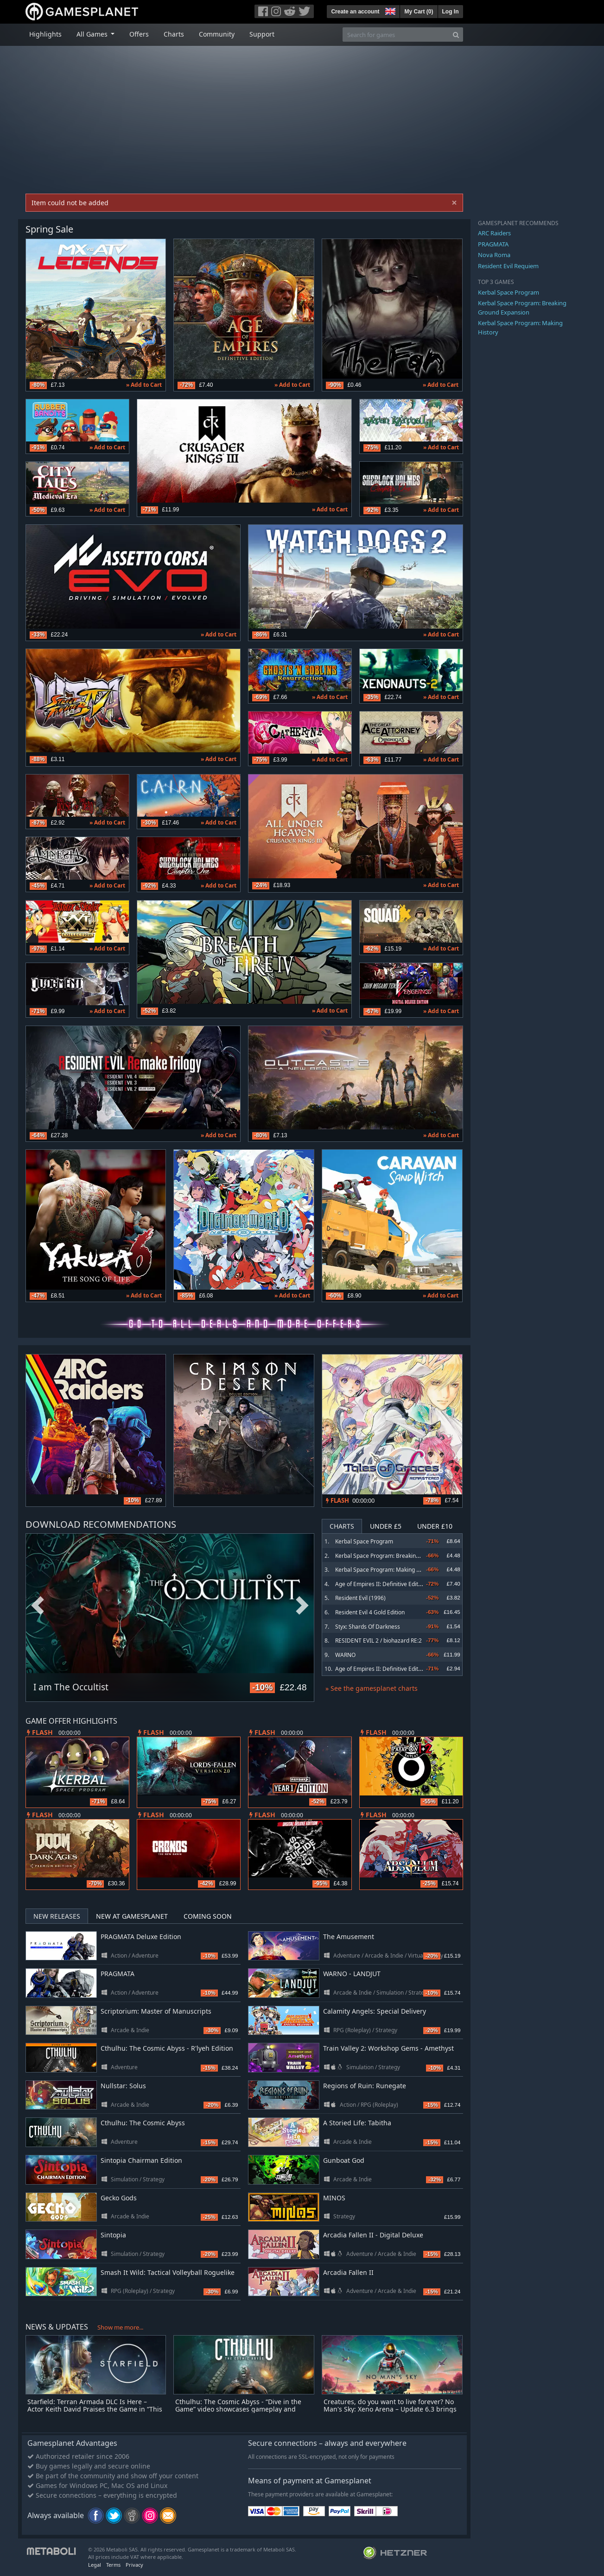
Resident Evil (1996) (360, 1597)
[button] (389, 10)
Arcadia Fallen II (348, 2272)
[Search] (456, 34)
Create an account (355, 11)
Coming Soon (208, 1916)
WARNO (345, 1654)
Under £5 (385, 1526)
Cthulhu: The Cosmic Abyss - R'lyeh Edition (167, 2048)
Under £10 (434, 1526)
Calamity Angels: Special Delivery (374, 2011)
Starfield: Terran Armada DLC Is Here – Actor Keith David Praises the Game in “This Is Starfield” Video (94, 2409)
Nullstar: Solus (123, 2085)
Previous (37, 1606)
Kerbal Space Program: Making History (385, 1569)
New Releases (56, 1916)
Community (217, 34)
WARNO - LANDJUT (352, 1973)
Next (302, 1606)
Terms (113, 2564)
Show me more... (120, 2327)
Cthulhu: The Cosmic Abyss (143, 2122)
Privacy (134, 2564)
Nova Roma (494, 255)
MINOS (334, 2197)
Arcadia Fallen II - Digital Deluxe (373, 2234)
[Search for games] (396, 34)
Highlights (45, 34)
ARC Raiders (494, 233)
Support (261, 34)
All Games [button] (92, 34)
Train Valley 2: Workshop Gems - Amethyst (388, 2048)
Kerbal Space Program (364, 1541)
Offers (139, 34)
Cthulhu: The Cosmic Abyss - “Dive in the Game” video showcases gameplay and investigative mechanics (238, 2409)
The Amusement (348, 1936)
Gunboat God (343, 2160)
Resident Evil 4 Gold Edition (370, 1612)
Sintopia (113, 2234)
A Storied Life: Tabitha (357, 2122)
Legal (94, 2564)
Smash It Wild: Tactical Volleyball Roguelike (168, 2272)
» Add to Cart (144, 385)
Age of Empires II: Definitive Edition (380, 1584)
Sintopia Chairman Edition (141, 2160)
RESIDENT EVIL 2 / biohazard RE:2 (378, 1640)
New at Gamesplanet (132, 1916)
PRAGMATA (117, 1973)
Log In (450, 11)
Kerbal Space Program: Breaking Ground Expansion (401, 1555)
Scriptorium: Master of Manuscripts (156, 2011)
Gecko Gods (119, 2197)
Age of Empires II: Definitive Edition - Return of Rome (402, 1668)
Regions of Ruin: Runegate (364, 2085)
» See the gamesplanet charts (371, 1688)
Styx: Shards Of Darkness (367, 1626)
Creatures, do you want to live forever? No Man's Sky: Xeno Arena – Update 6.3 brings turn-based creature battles (390, 2409)
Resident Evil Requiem (508, 266)
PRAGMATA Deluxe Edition (141, 1936)
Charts (174, 34)
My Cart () (418, 11)
